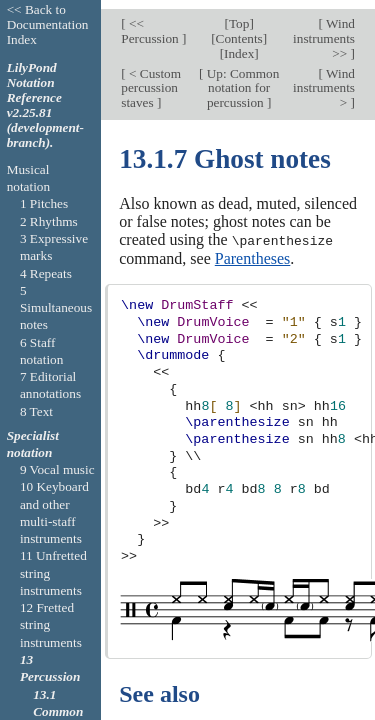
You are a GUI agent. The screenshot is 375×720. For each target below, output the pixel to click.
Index (239, 44)
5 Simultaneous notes (56, 308)
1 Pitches (44, 203)
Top (239, 14)
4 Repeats (46, 273)
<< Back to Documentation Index (48, 24)
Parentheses (253, 248)
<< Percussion (151, 22)
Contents (239, 29)
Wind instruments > (324, 79)
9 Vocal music (57, 469)
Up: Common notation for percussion (241, 79)
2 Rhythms (49, 221)
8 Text (36, 411)
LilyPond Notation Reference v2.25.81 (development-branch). (45, 105)
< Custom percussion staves (151, 79)
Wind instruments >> (324, 29)
